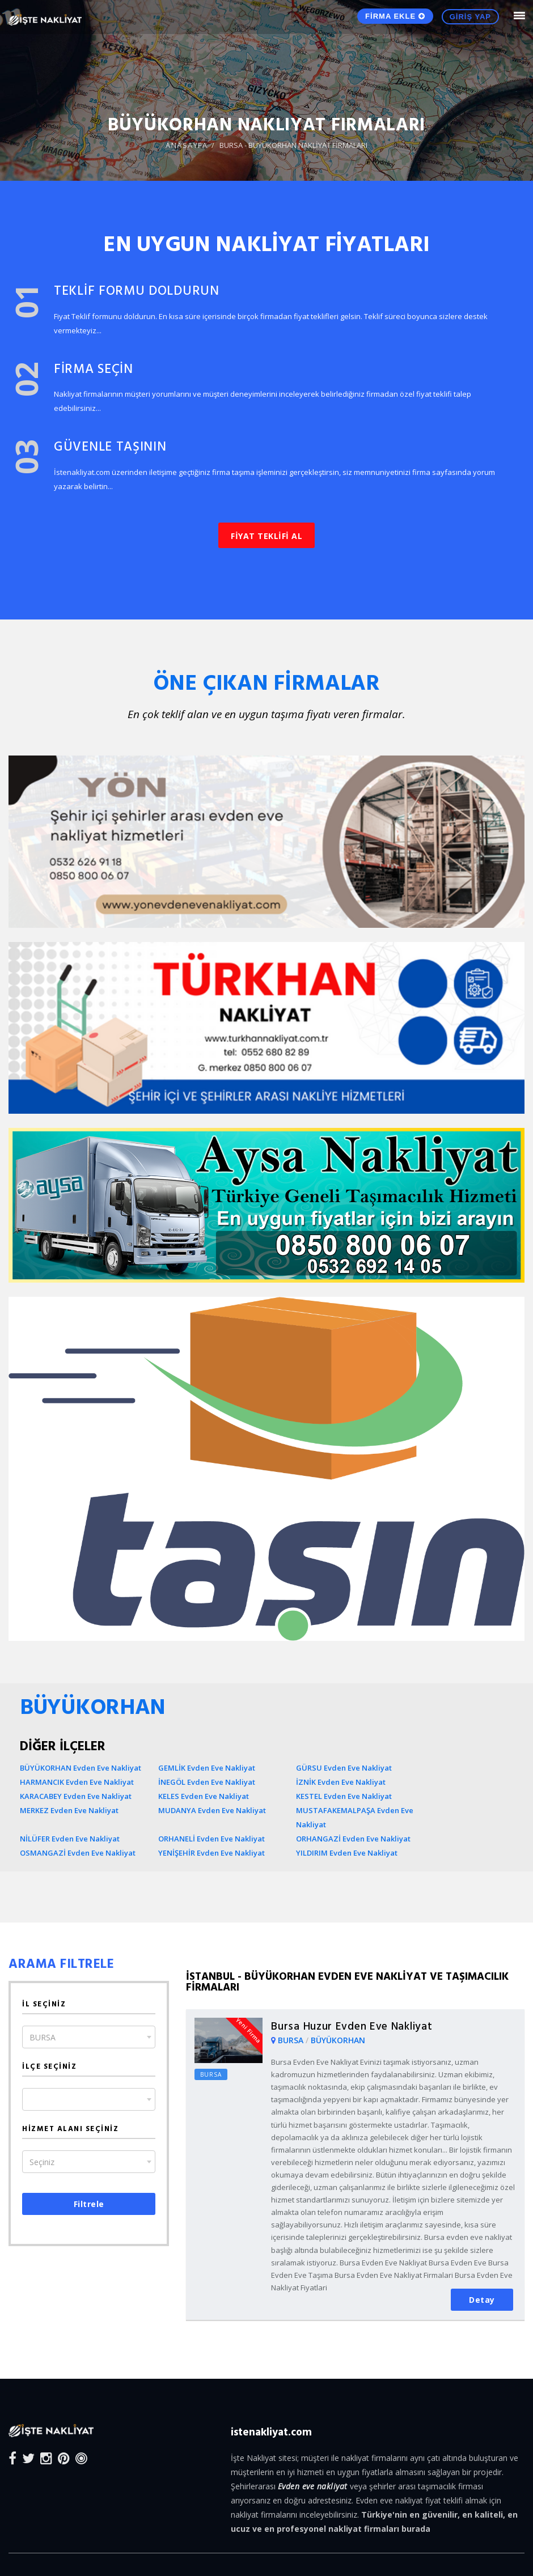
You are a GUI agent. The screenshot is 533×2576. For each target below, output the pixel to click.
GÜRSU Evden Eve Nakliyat (344, 1768)
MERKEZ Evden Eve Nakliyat (69, 1810)
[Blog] (81, 2457)
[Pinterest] (64, 2457)
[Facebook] (12, 2457)
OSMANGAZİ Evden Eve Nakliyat (78, 1853)
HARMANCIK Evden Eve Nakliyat (77, 1782)
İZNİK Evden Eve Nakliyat (341, 1782)
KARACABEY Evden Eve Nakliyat (76, 1796)
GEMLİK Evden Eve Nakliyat (206, 1768)
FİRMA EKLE (395, 16)
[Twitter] (28, 2457)
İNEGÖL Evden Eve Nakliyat (206, 1782)
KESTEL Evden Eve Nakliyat (344, 1796)
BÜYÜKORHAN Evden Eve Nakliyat (80, 1768)
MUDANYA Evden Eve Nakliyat (212, 1810)
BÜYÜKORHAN (338, 2040)
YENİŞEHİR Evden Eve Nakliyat (211, 1853)
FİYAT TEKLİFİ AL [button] (266, 536)
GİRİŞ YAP (470, 16)
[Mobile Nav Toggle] (519, 16)
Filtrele (89, 2204)
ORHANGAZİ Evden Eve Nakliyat (353, 1839)
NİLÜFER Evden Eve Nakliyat (70, 1839)
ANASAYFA (187, 145)
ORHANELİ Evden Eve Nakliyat (211, 1839)
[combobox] (88, 2037)
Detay (482, 2299)
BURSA (292, 2040)
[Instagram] (46, 2457)
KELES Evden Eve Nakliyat (203, 1796)
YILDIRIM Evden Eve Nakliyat (346, 1853)
